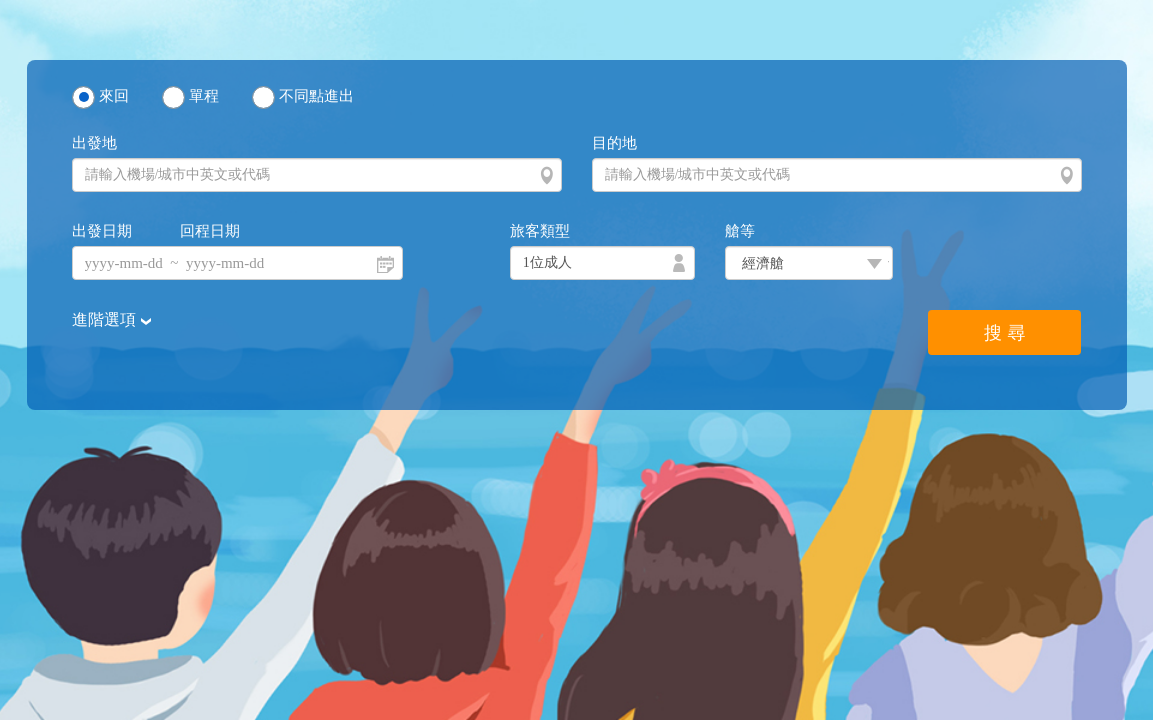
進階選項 (106, 319)
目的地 (614, 143)
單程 (204, 96)
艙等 (740, 231)
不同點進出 (316, 96)
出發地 (94, 143)
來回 (114, 96)
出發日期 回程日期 (156, 231)
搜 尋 (1004, 333)
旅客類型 (540, 231)
